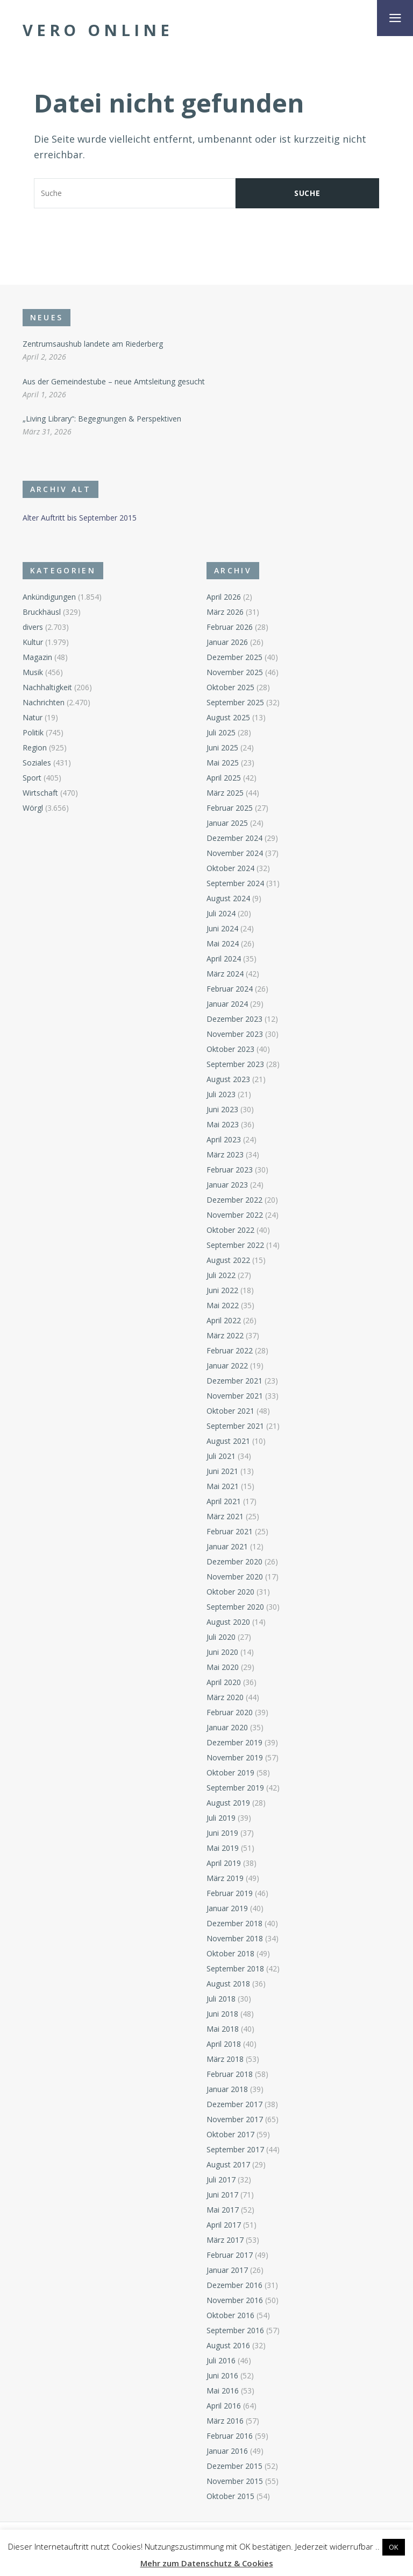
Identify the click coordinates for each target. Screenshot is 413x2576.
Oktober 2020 (230, 1592)
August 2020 (228, 1622)
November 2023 (234, 1034)
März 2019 (225, 1878)
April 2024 (223, 958)
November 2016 (234, 2300)
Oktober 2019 (230, 1772)
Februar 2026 (229, 627)
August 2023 (228, 1079)
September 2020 (235, 1607)
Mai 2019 (222, 1848)
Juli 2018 (221, 1999)
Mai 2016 (222, 2390)
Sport (32, 778)
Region (35, 747)
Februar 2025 (229, 808)
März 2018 (225, 2059)
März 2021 (225, 1516)
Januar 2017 (227, 2270)
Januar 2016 (227, 2451)
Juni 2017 (222, 2194)
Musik (33, 672)
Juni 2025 (222, 747)
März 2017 (225, 2240)
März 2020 (225, 1697)
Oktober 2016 (230, 2315)
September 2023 (235, 1064)
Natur (32, 717)
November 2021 (234, 1396)
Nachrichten (44, 702)
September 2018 (235, 1968)
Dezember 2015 (234, 2466)
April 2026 (223, 597)
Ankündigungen (49, 597)
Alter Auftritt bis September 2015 (80, 518)
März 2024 (225, 973)
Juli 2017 (221, 2179)
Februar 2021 (229, 1531)
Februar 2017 (229, 2255)
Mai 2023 (222, 1124)
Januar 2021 (227, 1546)
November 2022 (234, 1215)
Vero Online (98, 30)
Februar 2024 (229, 989)
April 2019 (223, 1863)
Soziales (37, 762)
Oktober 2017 (230, 2134)
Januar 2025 (227, 823)
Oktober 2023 (230, 1049)
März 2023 (225, 1154)
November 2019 (234, 1757)
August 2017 (228, 2164)
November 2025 (234, 672)
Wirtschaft (40, 793)
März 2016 (225, 2421)
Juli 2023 (221, 1094)
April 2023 (223, 1139)
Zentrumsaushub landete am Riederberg (93, 344)
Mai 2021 (222, 1486)
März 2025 (225, 793)
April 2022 (223, 1320)
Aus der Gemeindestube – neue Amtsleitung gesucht (114, 381)
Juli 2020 (221, 1637)
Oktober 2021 (230, 1411)
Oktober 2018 (230, 1953)
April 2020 (223, 1682)
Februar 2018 (229, 2074)
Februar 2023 (229, 1169)
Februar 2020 (229, 1712)
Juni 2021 (222, 1471)
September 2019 (235, 1787)
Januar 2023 (227, 1185)
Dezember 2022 (234, 1200)
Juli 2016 (221, 2360)
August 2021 (228, 1441)
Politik (33, 732)
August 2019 (228, 1803)
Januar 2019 (227, 1908)
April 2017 (223, 2225)
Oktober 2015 (230, 2496)
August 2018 (228, 1983)
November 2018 (234, 1938)
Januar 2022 (227, 1365)
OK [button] (393, 2547)
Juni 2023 (222, 1109)
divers (33, 627)
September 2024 (235, 883)
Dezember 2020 (234, 1561)
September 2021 (235, 1426)
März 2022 (225, 1335)
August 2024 (228, 898)
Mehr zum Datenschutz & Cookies (206, 2563)
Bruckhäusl (42, 612)
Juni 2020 (222, 1652)
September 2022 (235, 1245)
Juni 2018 (222, 2014)
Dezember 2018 (234, 1923)
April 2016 (223, 2405)
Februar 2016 (229, 2436)
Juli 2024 (221, 913)
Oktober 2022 (230, 1230)
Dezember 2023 (234, 1019)
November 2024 (234, 853)
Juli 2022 (221, 1275)
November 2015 (234, 2481)
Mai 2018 (222, 2029)
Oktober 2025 (230, 687)
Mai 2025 (222, 762)
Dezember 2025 (234, 657)
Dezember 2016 (234, 2285)
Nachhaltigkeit (47, 687)
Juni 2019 (222, 1833)
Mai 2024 (222, 943)
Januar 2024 (227, 1004)
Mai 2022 (222, 1305)
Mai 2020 (222, 1667)
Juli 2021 (221, 1456)
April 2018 (223, 2044)
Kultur (33, 642)
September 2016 (235, 2330)
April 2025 (223, 778)
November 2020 (234, 1576)
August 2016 (228, 2345)
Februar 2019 (229, 1893)
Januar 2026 (227, 642)
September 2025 (235, 702)
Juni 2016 (222, 2375)
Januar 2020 (227, 1727)
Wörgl (33, 808)
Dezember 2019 (234, 1742)
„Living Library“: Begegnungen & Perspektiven (102, 418)
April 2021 (223, 1501)
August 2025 (228, 717)
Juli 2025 (221, 732)
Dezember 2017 (234, 2104)
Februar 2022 (229, 1350)
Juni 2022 (222, 1290)
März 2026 (225, 612)
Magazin (37, 657)
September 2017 (235, 2149)
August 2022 (228, 1260)
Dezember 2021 (234, 1380)
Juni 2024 (222, 928)
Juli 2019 (221, 1818)
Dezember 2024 (234, 838)
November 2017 (234, 2119)
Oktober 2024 (230, 868)
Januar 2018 (227, 2089)
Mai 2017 (222, 2210)
